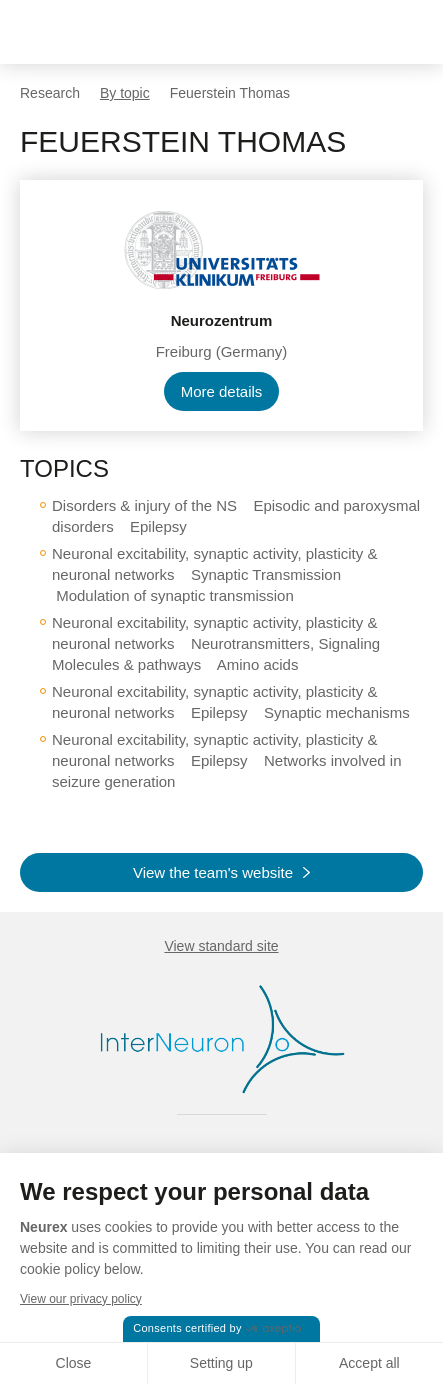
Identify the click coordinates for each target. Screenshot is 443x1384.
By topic (125, 93)
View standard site (221, 946)
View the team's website (213, 872)
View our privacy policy (81, 1299)
